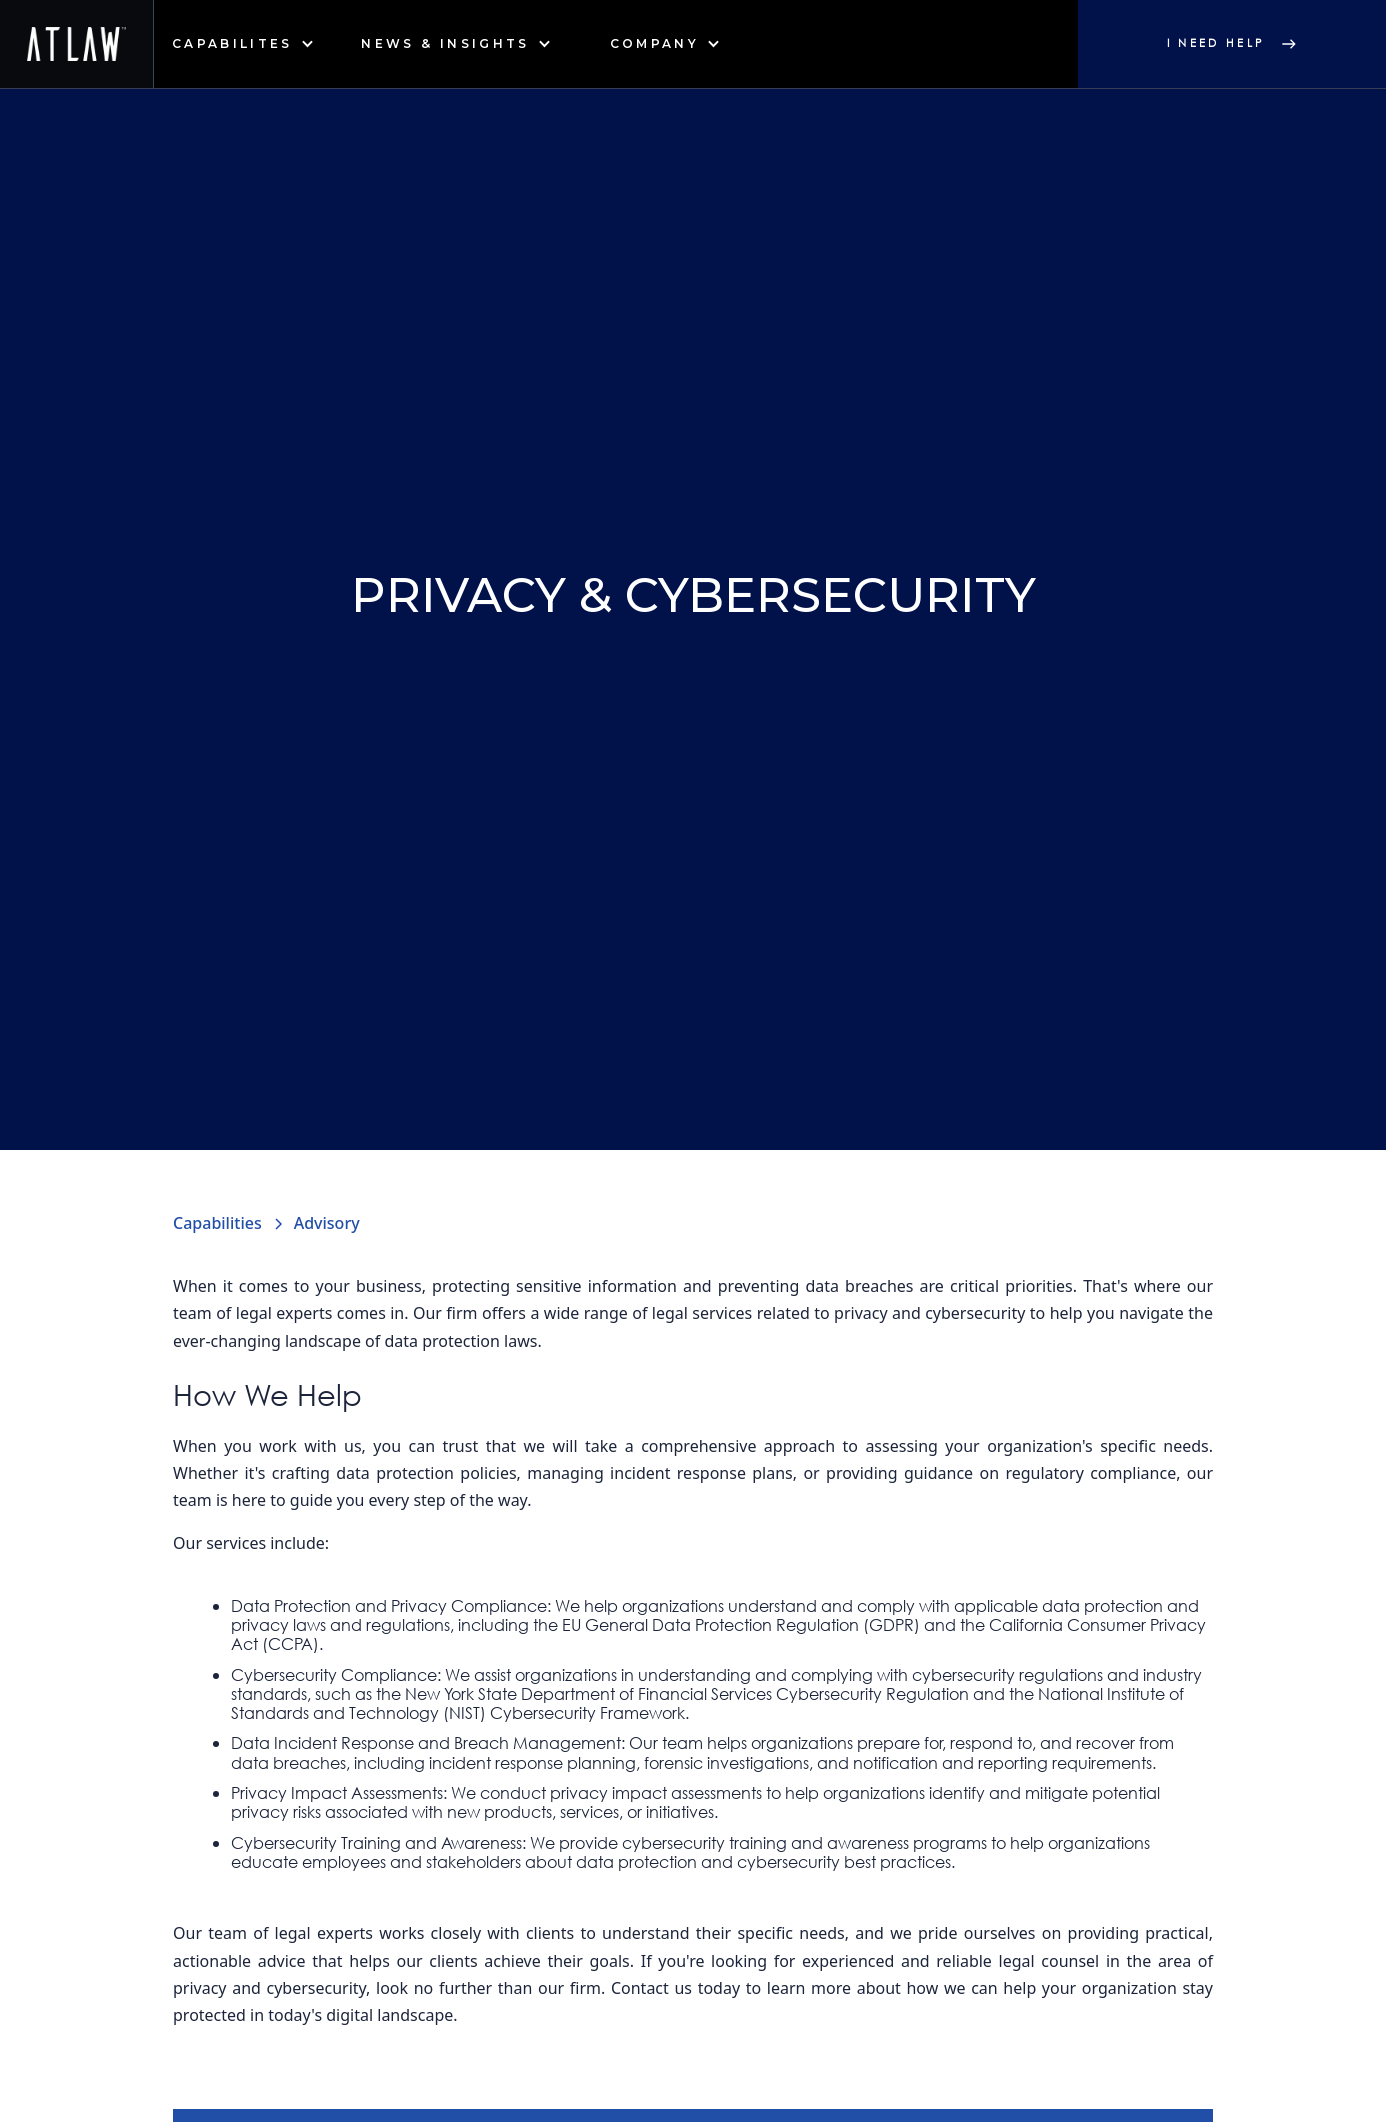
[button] (243, 44)
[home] (77, 44)
